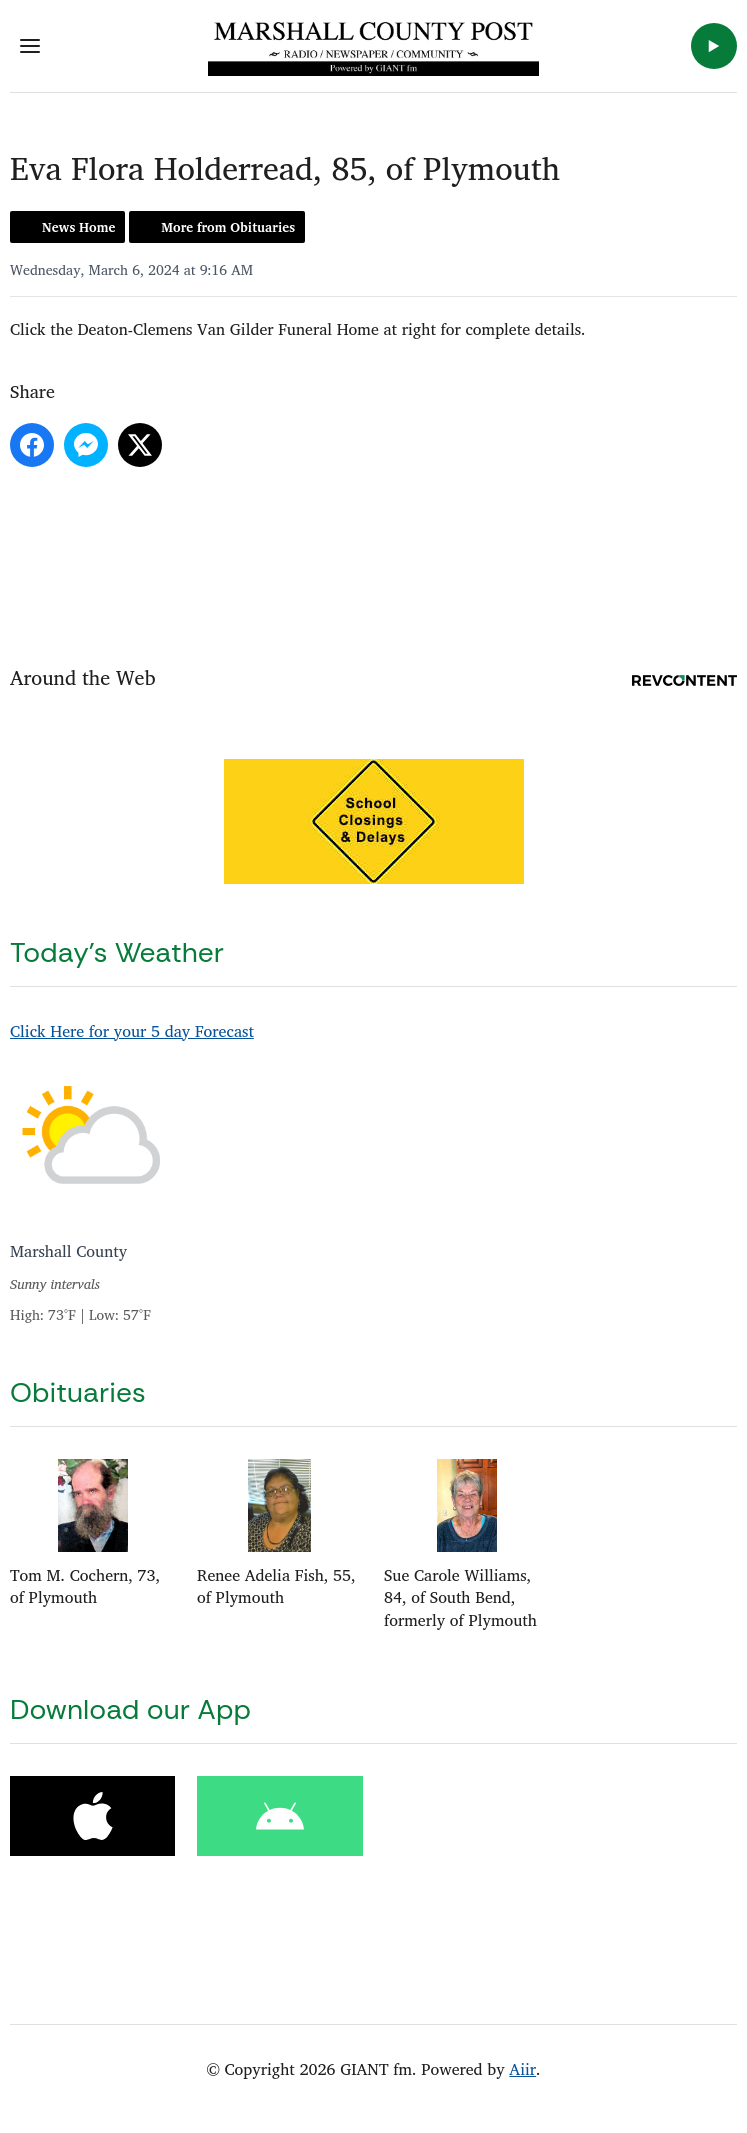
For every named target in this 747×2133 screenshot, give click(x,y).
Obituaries (78, 1392)
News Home (78, 227)
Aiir (522, 2069)
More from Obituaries (228, 227)
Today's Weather (117, 952)
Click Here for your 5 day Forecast (132, 1031)
